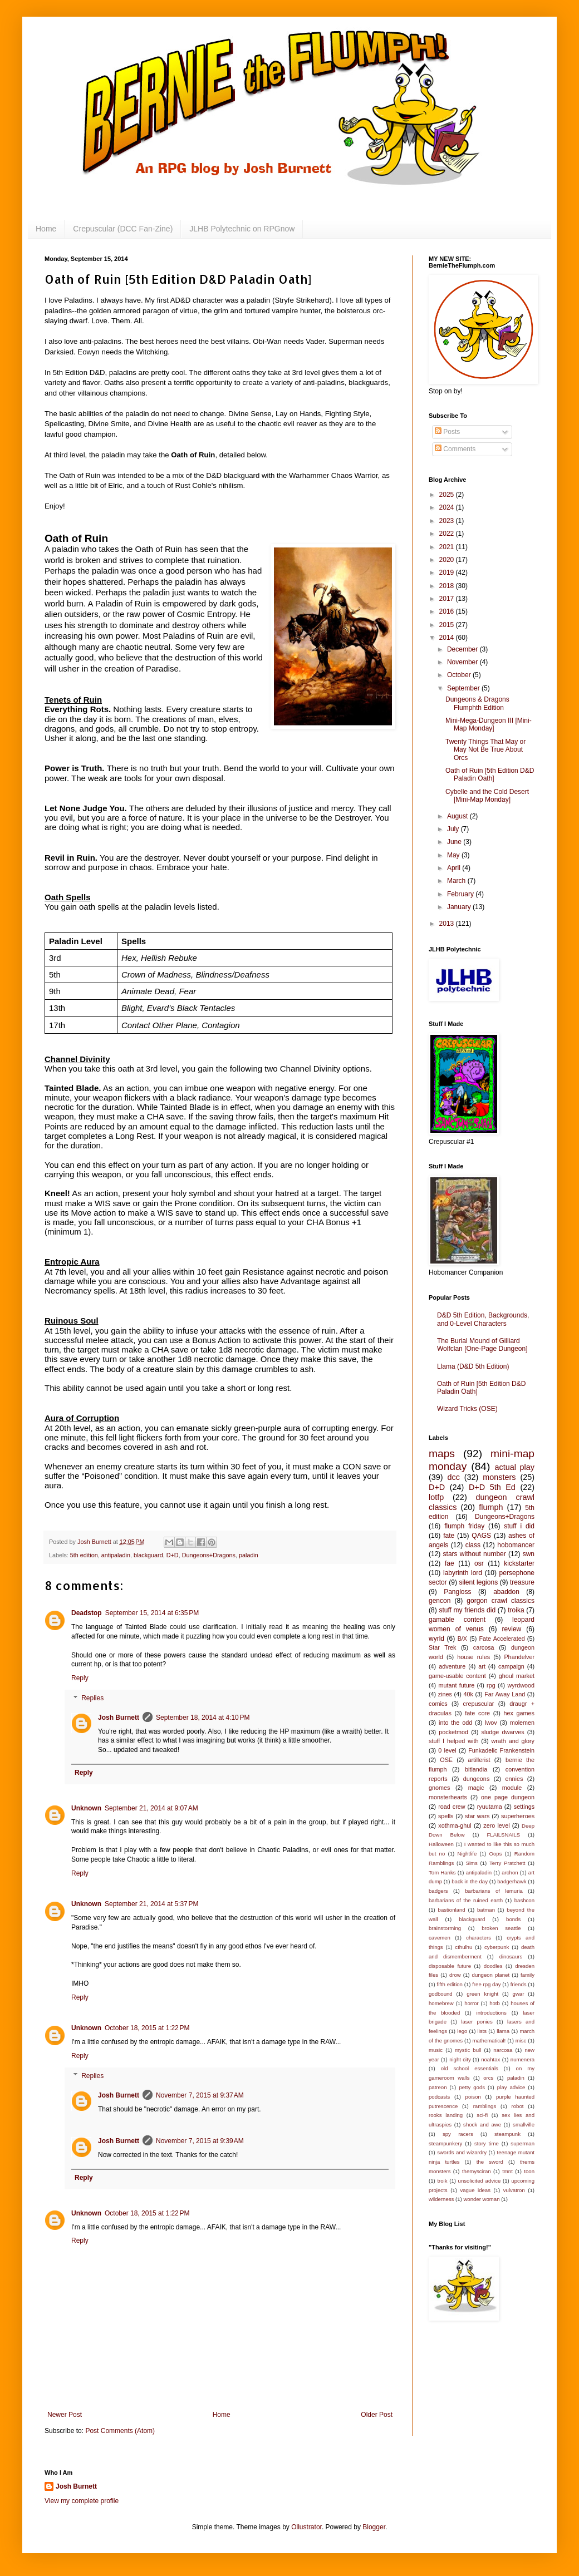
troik (442, 2181)
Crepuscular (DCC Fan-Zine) (123, 228)
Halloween (441, 1844)
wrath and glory (512, 1741)
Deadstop (86, 1613)
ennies (514, 1778)
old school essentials (469, 2068)
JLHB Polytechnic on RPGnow (242, 228)
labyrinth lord (462, 1573)
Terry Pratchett (507, 1863)
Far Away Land (504, 1694)
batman (486, 1910)
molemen (522, 1722)
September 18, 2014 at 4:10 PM (202, 1717)
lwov (491, 1722)
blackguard (148, 1555)
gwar (518, 1994)
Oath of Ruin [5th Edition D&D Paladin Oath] (489, 774)
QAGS (481, 1535)
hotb (494, 2003)
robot (518, 2106)
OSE (446, 1759)
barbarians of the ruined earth (466, 1900)
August (458, 816)
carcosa (483, 1647)
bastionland (451, 1910)
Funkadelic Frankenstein (501, 1750)
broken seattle (501, 1928)
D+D (172, 1555)
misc (521, 2040)
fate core (477, 1713)
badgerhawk (511, 1881)
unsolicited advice (479, 2181)
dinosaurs (511, 1956)
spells (446, 1816)
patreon (438, 2087)
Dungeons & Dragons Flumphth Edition (477, 703)
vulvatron (514, 2190)
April (454, 868)
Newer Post (64, 2415)
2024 (447, 507)
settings (524, 1806)
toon (529, 2171)
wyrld (436, 1638)
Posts (447, 432)
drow (455, 1975)
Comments (455, 449)
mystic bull (468, 2050)
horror (471, 2003)
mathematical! (489, 2040)
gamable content (457, 1619)
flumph (491, 1507)
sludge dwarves (503, 1732)
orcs (488, 2078)
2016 (447, 611)
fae (449, 1563)
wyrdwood (520, 1685)
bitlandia (476, 1769)
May (454, 855)
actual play (514, 1467)
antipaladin (115, 1555)
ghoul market (516, 1675)
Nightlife (467, 1853)
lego (462, 2031)
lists (482, 2031)
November (463, 662)
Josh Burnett (118, 1717)
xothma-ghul (454, 1825)
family (527, 1975)
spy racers (458, 2134)
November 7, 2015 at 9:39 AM (200, 2141)
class (472, 1545)
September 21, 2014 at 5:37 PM (151, 1904)
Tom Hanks (442, 1872)
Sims (472, 1863)
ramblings (485, 2106)
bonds (513, 1919)
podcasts (439, 2097)
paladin (248, 1555)
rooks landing (446, 2115)
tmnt (507, 2171)
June (455, 842)
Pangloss (457, 1592)
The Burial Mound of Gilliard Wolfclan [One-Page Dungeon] (482, 1345)
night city (460, 2059)
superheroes (517, 1816)
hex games (519, 1713)
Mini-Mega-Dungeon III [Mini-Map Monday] (488, 724)
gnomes (439, 1787)
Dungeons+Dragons (208, 1555)
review (512, 1629)
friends (519, 1984)
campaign (511, 1666)
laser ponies (476, 2022)
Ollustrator (306, 2527)
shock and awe (482, 2124)
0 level (447, 1750)
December (463, 649)
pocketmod (453, 1732)
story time (486, 2143)
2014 (447, 637)
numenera (522, 2059)
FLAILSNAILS (503, 1835)
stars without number (474, 1554)
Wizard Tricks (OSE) (467, 1409)
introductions (492, 2013)
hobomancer (515, 1545)
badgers (438, 1891)
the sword (490, 2162)
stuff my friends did (467, 1610)
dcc (454, 1477)
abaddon (506, 1592)
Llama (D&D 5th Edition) (473, 1366)
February (461, 894)
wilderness (441, 2199)
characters (478, 1938)
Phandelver (519, 1657)
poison (473, 2097)
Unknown (86, 1808)
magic (476, 1787)
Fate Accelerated (502, 1638)
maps (442, 1453)
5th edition (84, 1555)
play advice (511, 2087)
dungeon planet (491, 1975)
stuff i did (519, 1526)
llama (503, 2031)
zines (445, 1694)
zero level (496, 1825)
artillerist (479, 1759)
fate (448, 1535)
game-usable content (457, 1675)
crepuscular (478, 1703)
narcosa (502, 2050)
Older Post (376, 2415)
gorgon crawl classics (500, 1601)
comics (438, 1703)
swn (528, 1554)
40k (468, 1694)
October (460, 675)
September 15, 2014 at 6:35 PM (152, 1613)
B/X (462, 1638)
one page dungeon (507, 1797)
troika (516, 1610)
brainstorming (445, 1928)
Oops (495, 1853)
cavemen (439, 1938)
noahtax (490, 2059)
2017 (447, 599)
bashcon (524, 1900)
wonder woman (481, 2199)
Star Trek (442, 1647)
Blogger (373, 2527)
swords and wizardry (462, 2152)
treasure (522, 1582)
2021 (447, 547)
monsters (499, 1477)
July (454, 829)
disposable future (450, 1966)
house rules (473, 1657)
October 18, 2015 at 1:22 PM (147, 2028)
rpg (491, 1685)
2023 (447, 521)
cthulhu (463, 1947)
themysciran (476, 2171)
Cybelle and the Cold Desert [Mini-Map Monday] (487, 795)
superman (522, 2143)
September (464, 688)
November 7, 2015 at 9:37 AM (200, 2095)
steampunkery (445, 2143)
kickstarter (519, 1563)
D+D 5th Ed (492, 1487)
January (460, 907)
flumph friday (464, 1526)
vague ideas (475, 2190)
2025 (447, 495)
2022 (447, 533)
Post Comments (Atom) (120, 2431)
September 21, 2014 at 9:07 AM (151, 1808)
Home (46, 228)
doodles (493, 1966)
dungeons (476, 1778)
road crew (451, 1806)
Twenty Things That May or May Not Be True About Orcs (485, 750)
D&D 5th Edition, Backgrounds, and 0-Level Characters (483, 1319)
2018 (447, 586)
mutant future (456, 1685)
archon (510, 1872)
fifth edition (449, 1984)
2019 (447, 572)
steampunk (507, 2134)
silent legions (478, 1582)
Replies (92, 1698)
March (457, 881)
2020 (447, 560)
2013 (447, 923)
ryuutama (489, 1806)
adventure (452, 1666)
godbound (441, 1994)
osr (479, 1563)
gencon (439, 1601)
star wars (477, 1816)
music (436, 2050)
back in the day (470, 1881)
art (481, 1666)
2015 (447, 625)
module (512, 1787)
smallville (523, 2124)
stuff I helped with (453, 1741)
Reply (80, 1678)
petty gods (472, 2087)
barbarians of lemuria (494, 1891)
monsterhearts (448, 1797)
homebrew (441, 2003)
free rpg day (486, 1984)
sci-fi (482, 2115)
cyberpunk (496, 1947)
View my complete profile (82, 2501)
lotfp (436, 1497)
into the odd (455, 1722)
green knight (482, 1994)
